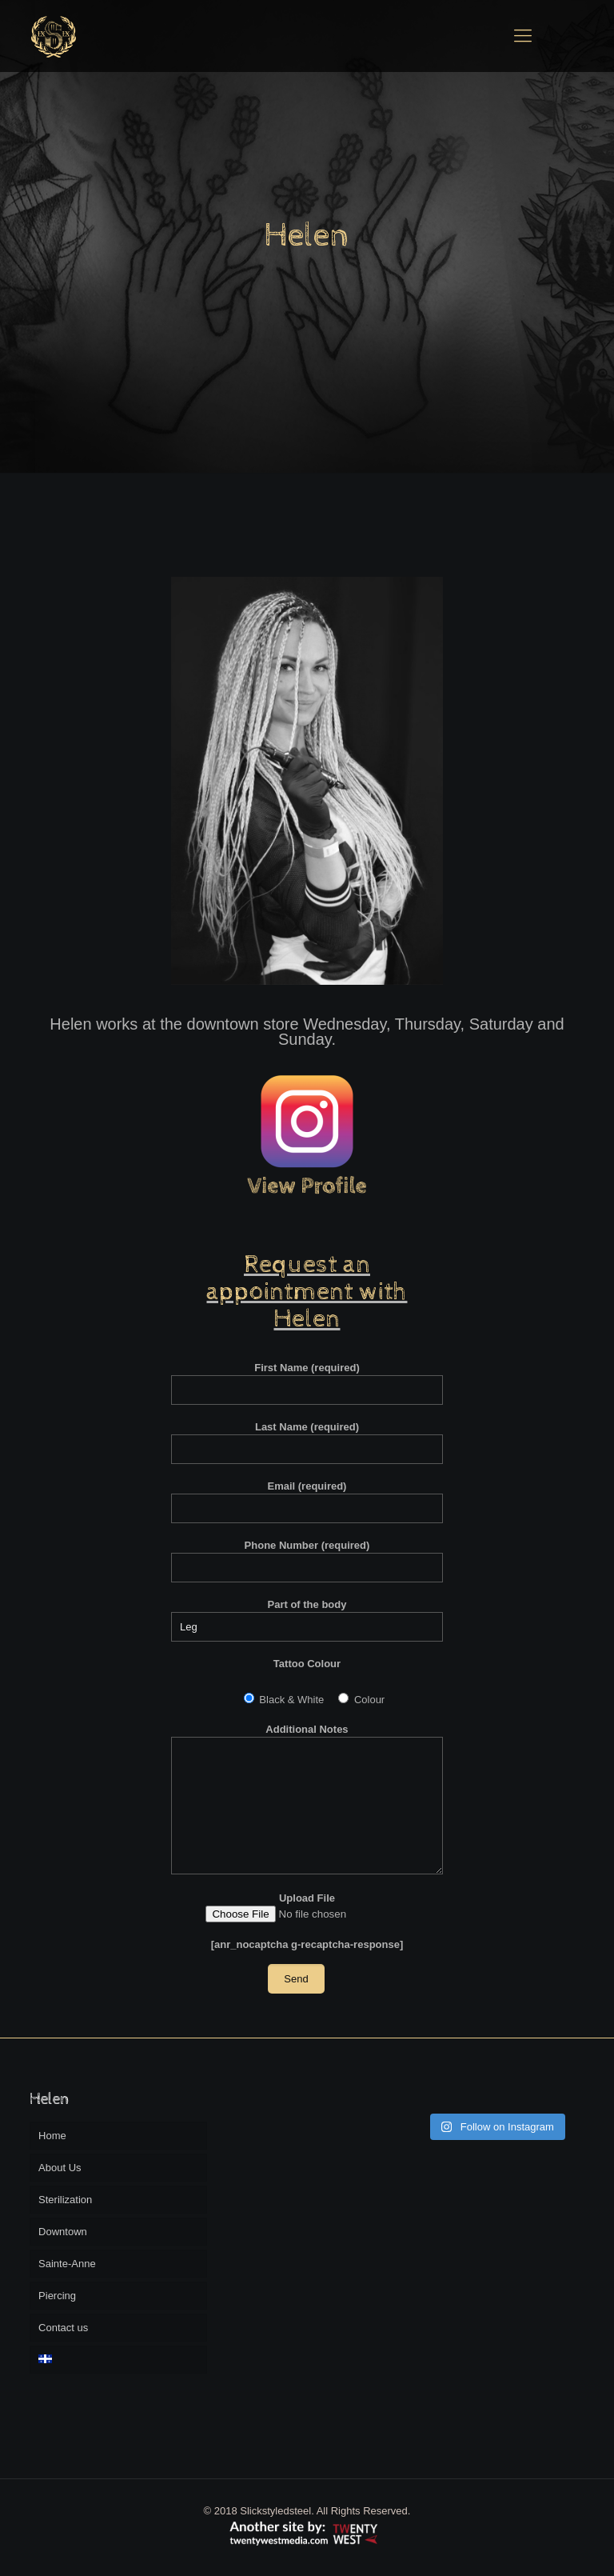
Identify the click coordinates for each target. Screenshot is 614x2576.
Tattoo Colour (307, 1664)
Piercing (57, 2296)
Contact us (63, 2328)
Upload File (307, 1907)
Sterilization (65, 2200)
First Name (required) (307, 1383)
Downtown (62, 2232)
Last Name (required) (307, 1442)
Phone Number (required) (307, 1560)
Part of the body (307, 1620)
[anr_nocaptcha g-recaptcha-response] (307, 1944)
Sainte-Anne (67, 2264)
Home (52, 2136)
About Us (59, 2168)
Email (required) (307, 1501)
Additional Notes (307, 1798)
